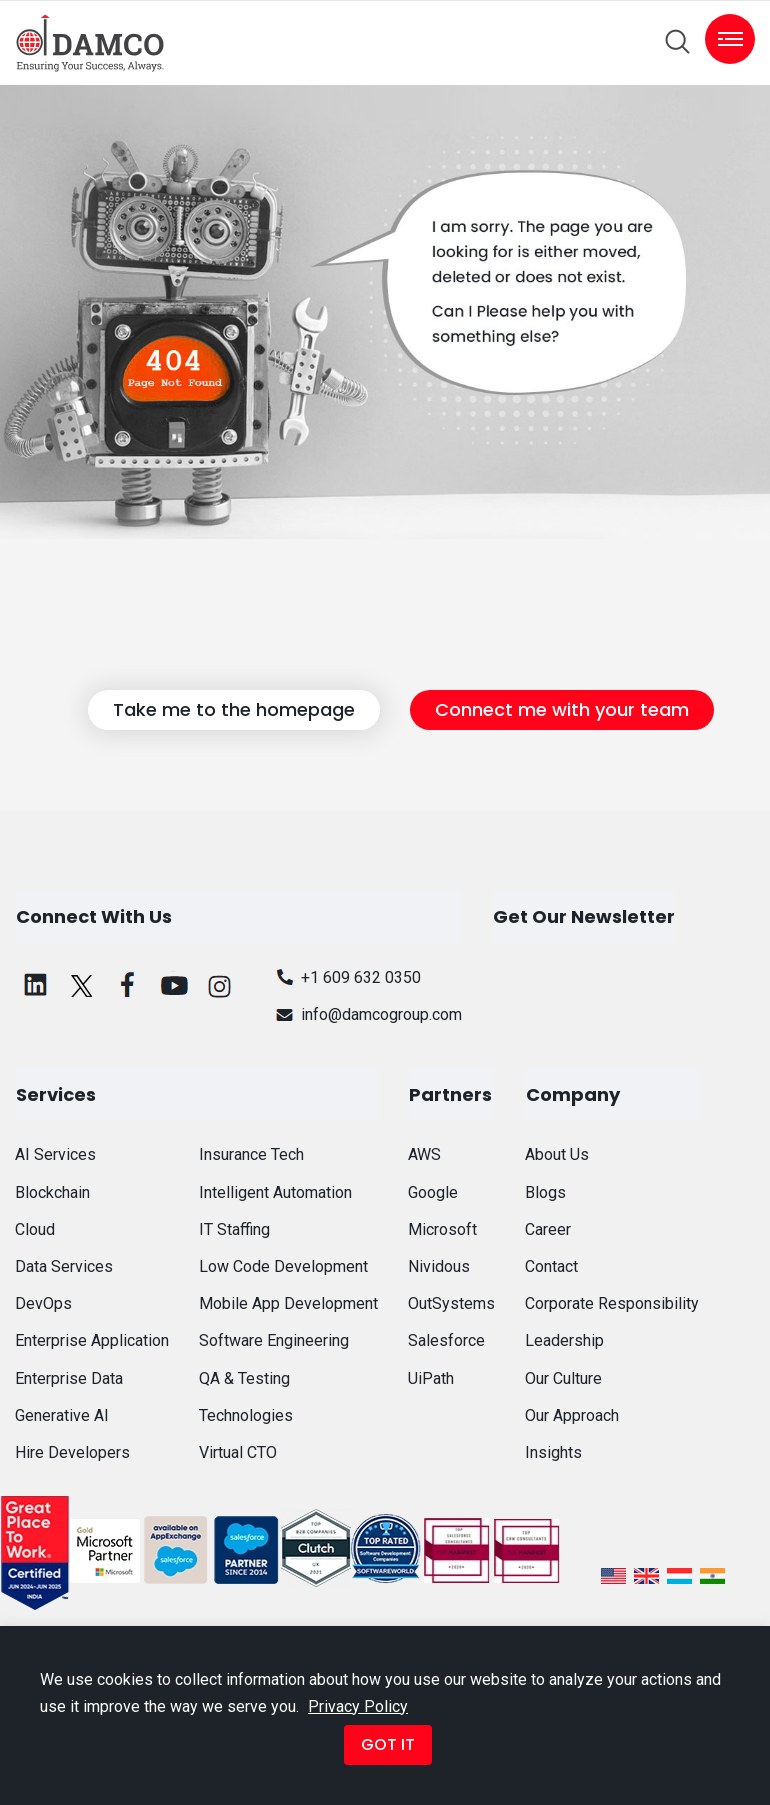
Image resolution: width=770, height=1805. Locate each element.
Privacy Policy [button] (358, 1706)
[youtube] (174, 985)
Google (433, 1192)
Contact (551, 1266)
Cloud (35, 1229)
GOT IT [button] (388, 1744)
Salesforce (446, 1340)
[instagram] (220, 985)
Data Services (64, 1266)
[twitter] (82, 985)
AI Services (55, 1154)
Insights (553, 1452)
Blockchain (52, 1192)
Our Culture (563, 1378)
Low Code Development (283, 1266)
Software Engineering (274, 1340)
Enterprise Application (92, 1340)
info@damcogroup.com (366, 1014)
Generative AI (62, 1415)
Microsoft (442, 1229)
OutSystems (451, 1303)
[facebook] (128, 985)
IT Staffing (234, 1229)
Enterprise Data (69, 1378)
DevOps (43, 1303)
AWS (424, 1154)
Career (548, 1229)
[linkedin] (36, 985)
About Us (557, 1154)
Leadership (564, 1340)
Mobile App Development (288, 1303)
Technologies (246, 1415)
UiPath (431, 1378)
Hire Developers (72, 1452)
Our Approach (572, 1415)
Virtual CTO (238, 1452)
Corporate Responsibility (612, 1303)
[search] (677, 42)
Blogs (545, 1192)
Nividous (439, 1266)
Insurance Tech (251, 1154)
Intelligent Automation (275, 1192)
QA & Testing (244, 1378)
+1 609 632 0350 (346, 977)
